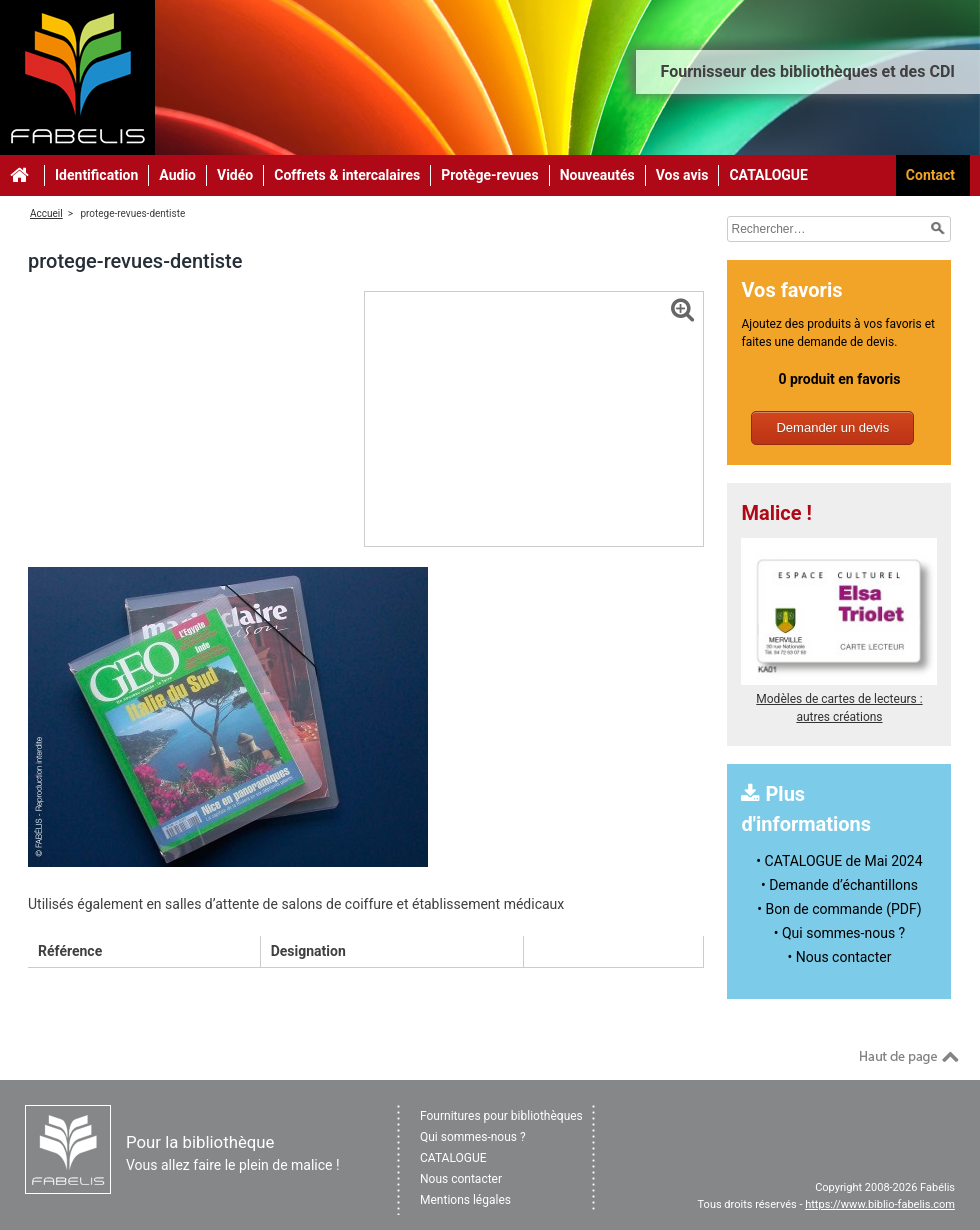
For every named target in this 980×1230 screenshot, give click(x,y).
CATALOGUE (768, 175)
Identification (96, 175)
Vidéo (235, 175)
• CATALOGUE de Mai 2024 (839, 861)
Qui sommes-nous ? (473, 1137)
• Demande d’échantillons (839, 885)
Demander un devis (832, 427)
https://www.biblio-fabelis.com (880, 1204)
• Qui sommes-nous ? (839, 933)
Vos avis (682, 175)
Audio (177, 175)
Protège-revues (489, 175)
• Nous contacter (840, 957)
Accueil (46, 213)
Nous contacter (461, 1179)
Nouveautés (597, 175)
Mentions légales (465, 1200)
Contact (930, 175)
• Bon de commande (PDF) (839, 909)
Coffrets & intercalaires (347, 175)
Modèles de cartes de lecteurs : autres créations (839, 699)
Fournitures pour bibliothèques (501, 1116)
